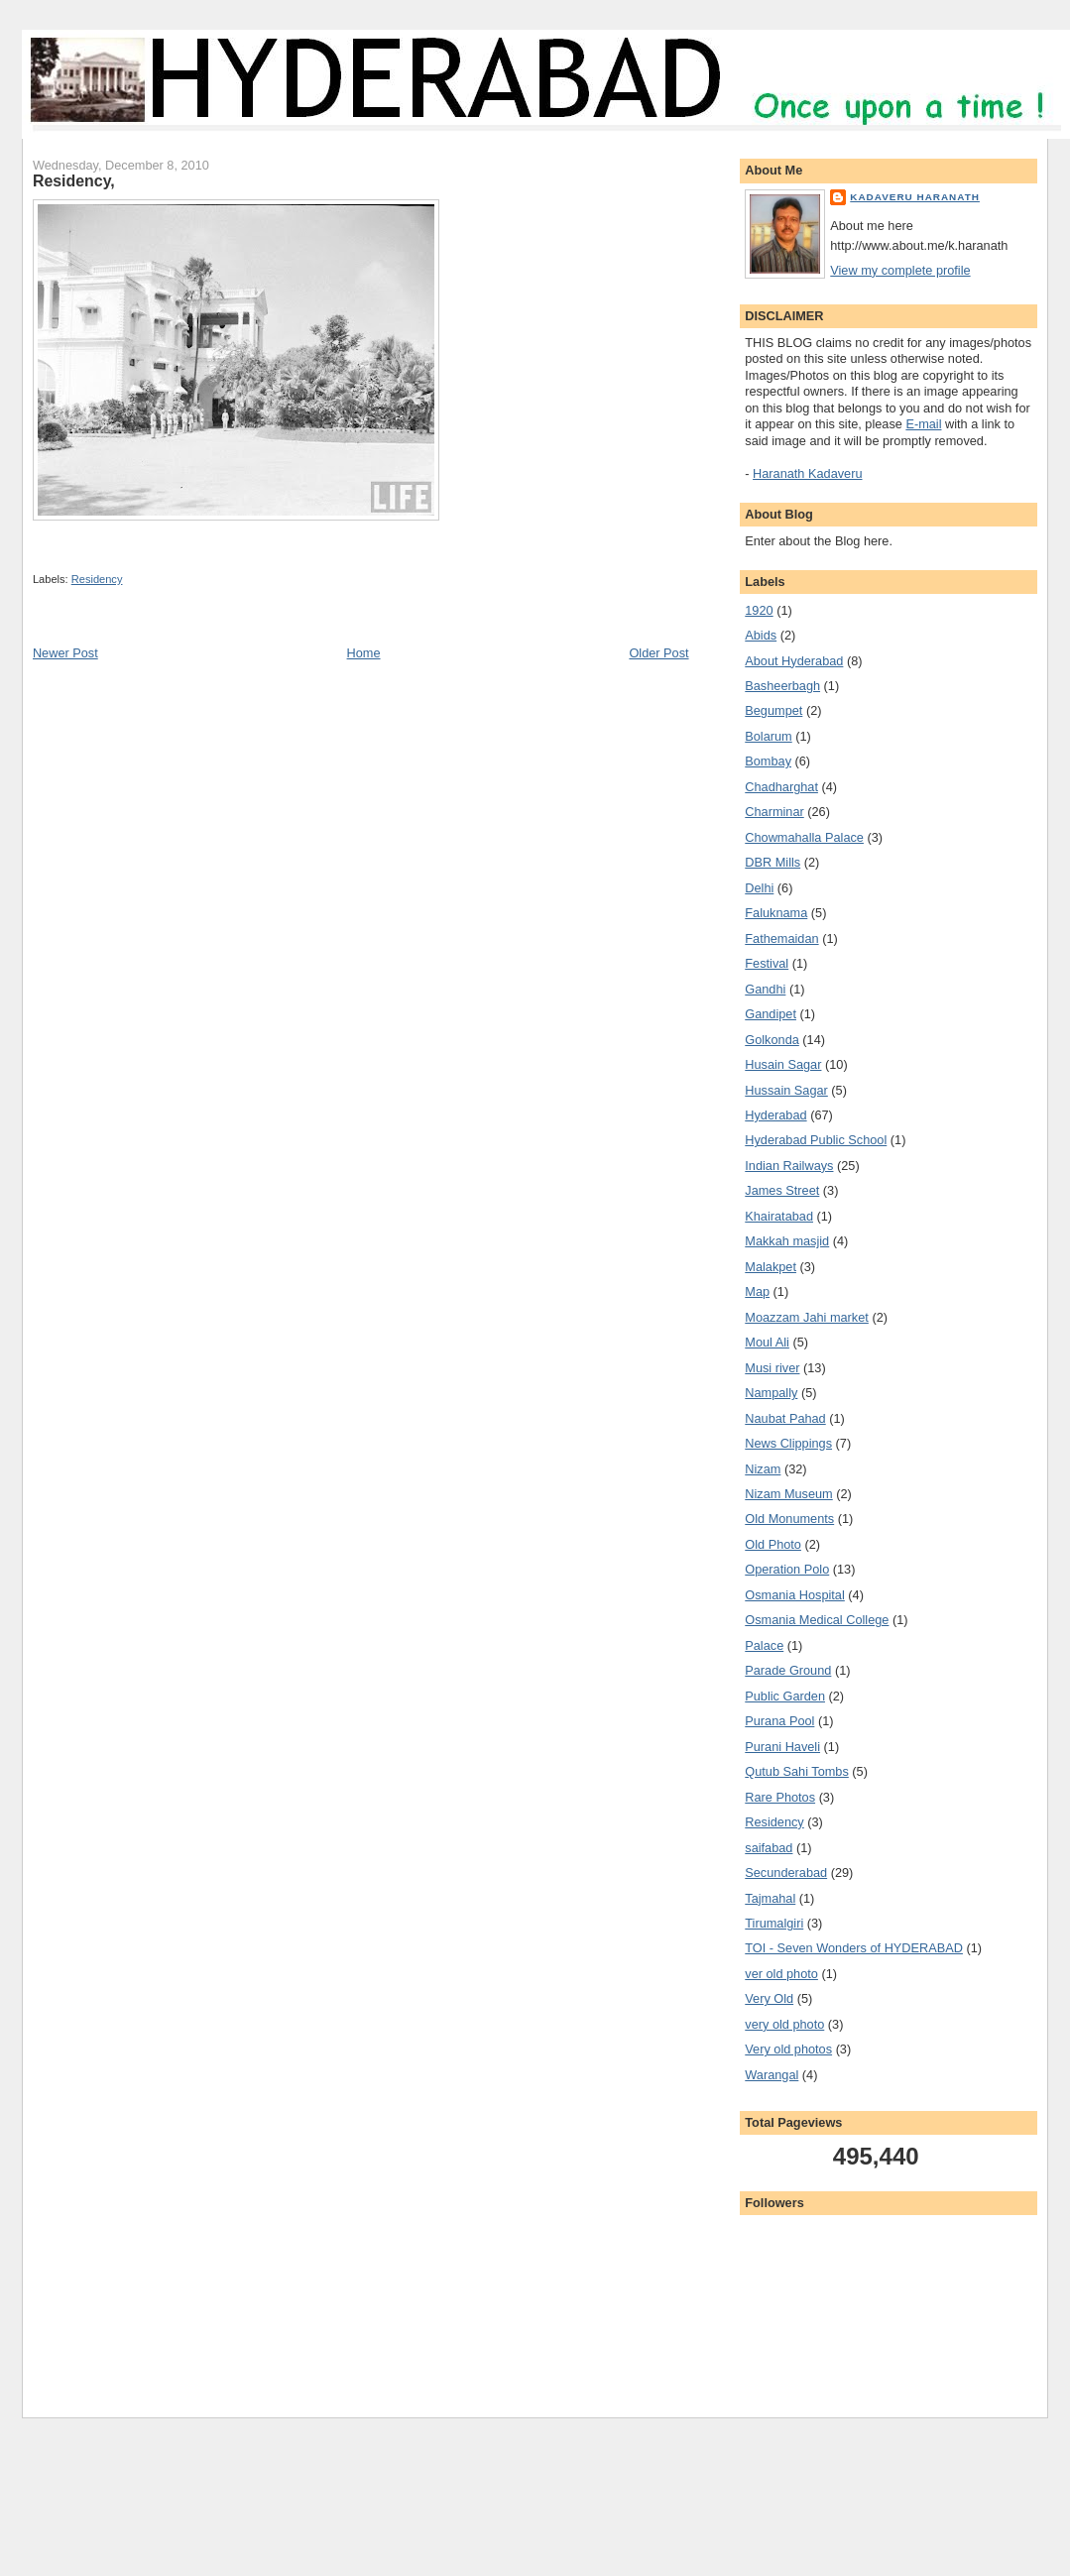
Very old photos (788, 2049)
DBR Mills (772, 862)
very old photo (784, 2024)
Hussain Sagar (786, 1090)
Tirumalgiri (774, 1923)
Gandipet (770, 1013)
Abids (760, 635)
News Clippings (788, 1443)
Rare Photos (780, 1797)
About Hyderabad (794, 660)
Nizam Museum (788, 1493)
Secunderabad (786, 1872)
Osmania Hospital (795, 1594)
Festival (766, 963)
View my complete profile (900, 270)
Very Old (769, 1998)
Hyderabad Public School (816, 1139)
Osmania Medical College (817, 1619)
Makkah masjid (787, 1240)
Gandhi (765, 989)
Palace (764, 1645)
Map (757, 1291)
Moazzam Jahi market (807, 1317)
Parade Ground (788, 1670)
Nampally (771, 1392)
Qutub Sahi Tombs (797, 1771)
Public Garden (785, 1696)
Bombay (768, 761)
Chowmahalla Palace (804, 837)
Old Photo (773, 1544)
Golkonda (772, 1039)
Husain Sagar (783, 1064)
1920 (759, 610)
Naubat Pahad (785, 1418)
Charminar (774, 811)
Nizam (762, 1469)
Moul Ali (767, 1342)
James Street (782, 1190)
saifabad (768, 1847)
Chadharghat (781, 786)
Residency (97, 579)
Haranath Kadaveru (807, 473)
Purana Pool (779, 1720)
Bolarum (768, 736)
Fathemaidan (781, 938)
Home (364, 652)
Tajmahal (770, 1898)
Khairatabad (779, 1216)
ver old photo (781, 1973)
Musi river (772, 1367)
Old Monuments (789, 1518)
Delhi (759, 887)
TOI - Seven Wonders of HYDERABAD (854, 1947)
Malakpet (770, 1266)
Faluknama (776, 912)
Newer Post (65, 652)
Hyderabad (775, 1115)
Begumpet (773, 710)
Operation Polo (787, 1569)
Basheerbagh (782, 685)
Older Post (658, 652)
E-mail (923, 423)
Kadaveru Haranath (915, 196)
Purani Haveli (782, 1746)
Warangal (771, 2074)
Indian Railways (789, 1165)
